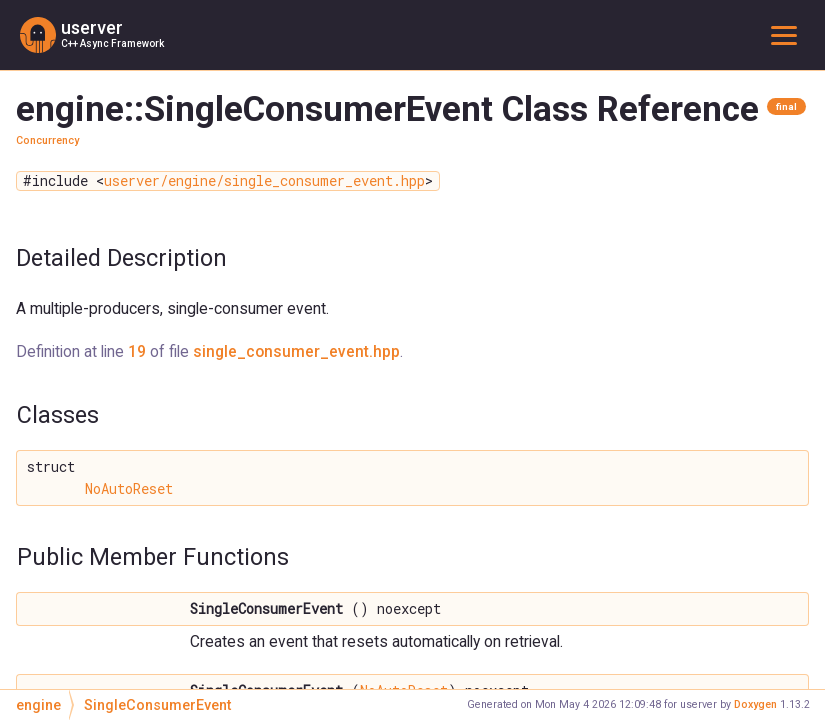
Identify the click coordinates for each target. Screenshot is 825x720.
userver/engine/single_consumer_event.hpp (264, 181)
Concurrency (47, 140)
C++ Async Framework (112, 43)
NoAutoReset (129, 489)
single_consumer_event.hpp (296, 351)
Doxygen (755, 704)
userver (92, 28)
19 (137, 351)
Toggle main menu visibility (788, 34)
